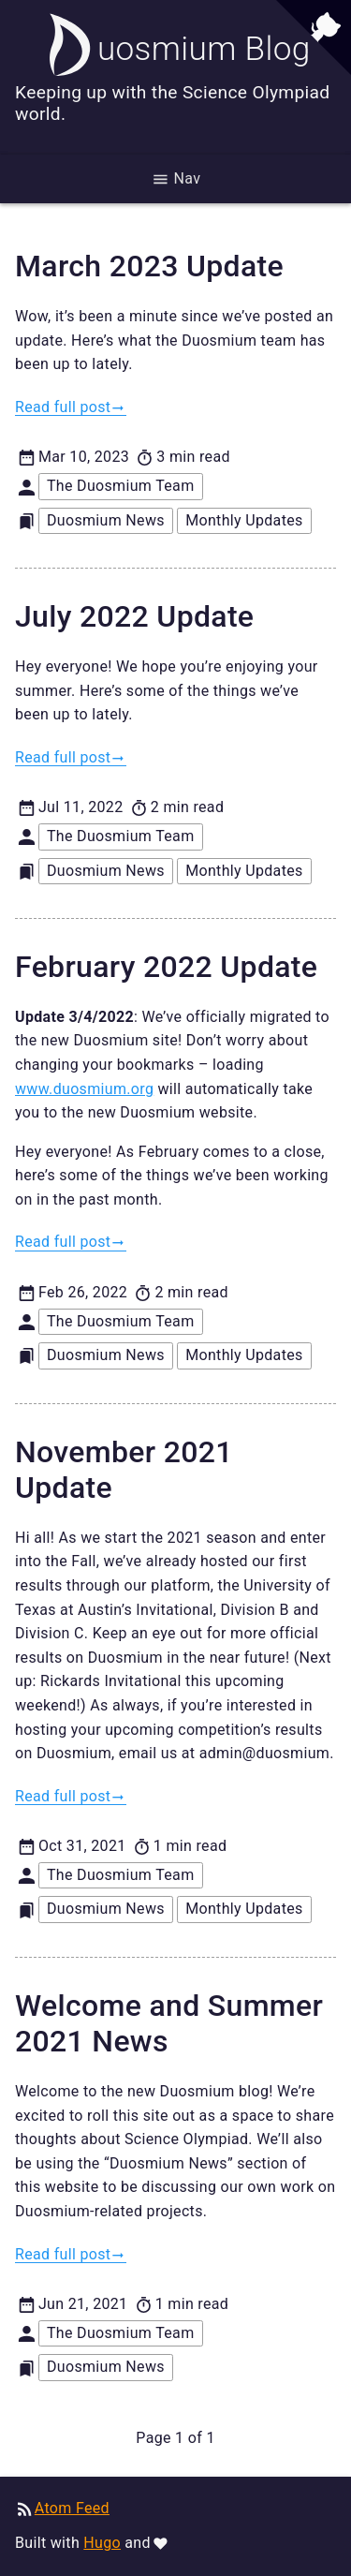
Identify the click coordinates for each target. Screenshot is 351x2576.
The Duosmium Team (121, 486)
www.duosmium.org (84, 1089)
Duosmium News (106, 520)
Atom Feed (72, 2508)
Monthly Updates (243, 520)
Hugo (102, 2543)
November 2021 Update (124, 1469)
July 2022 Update (134, 616)
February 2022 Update (166, 967)
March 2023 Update (149, 266)
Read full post (62, 407)
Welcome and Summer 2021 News (169, 2023)
